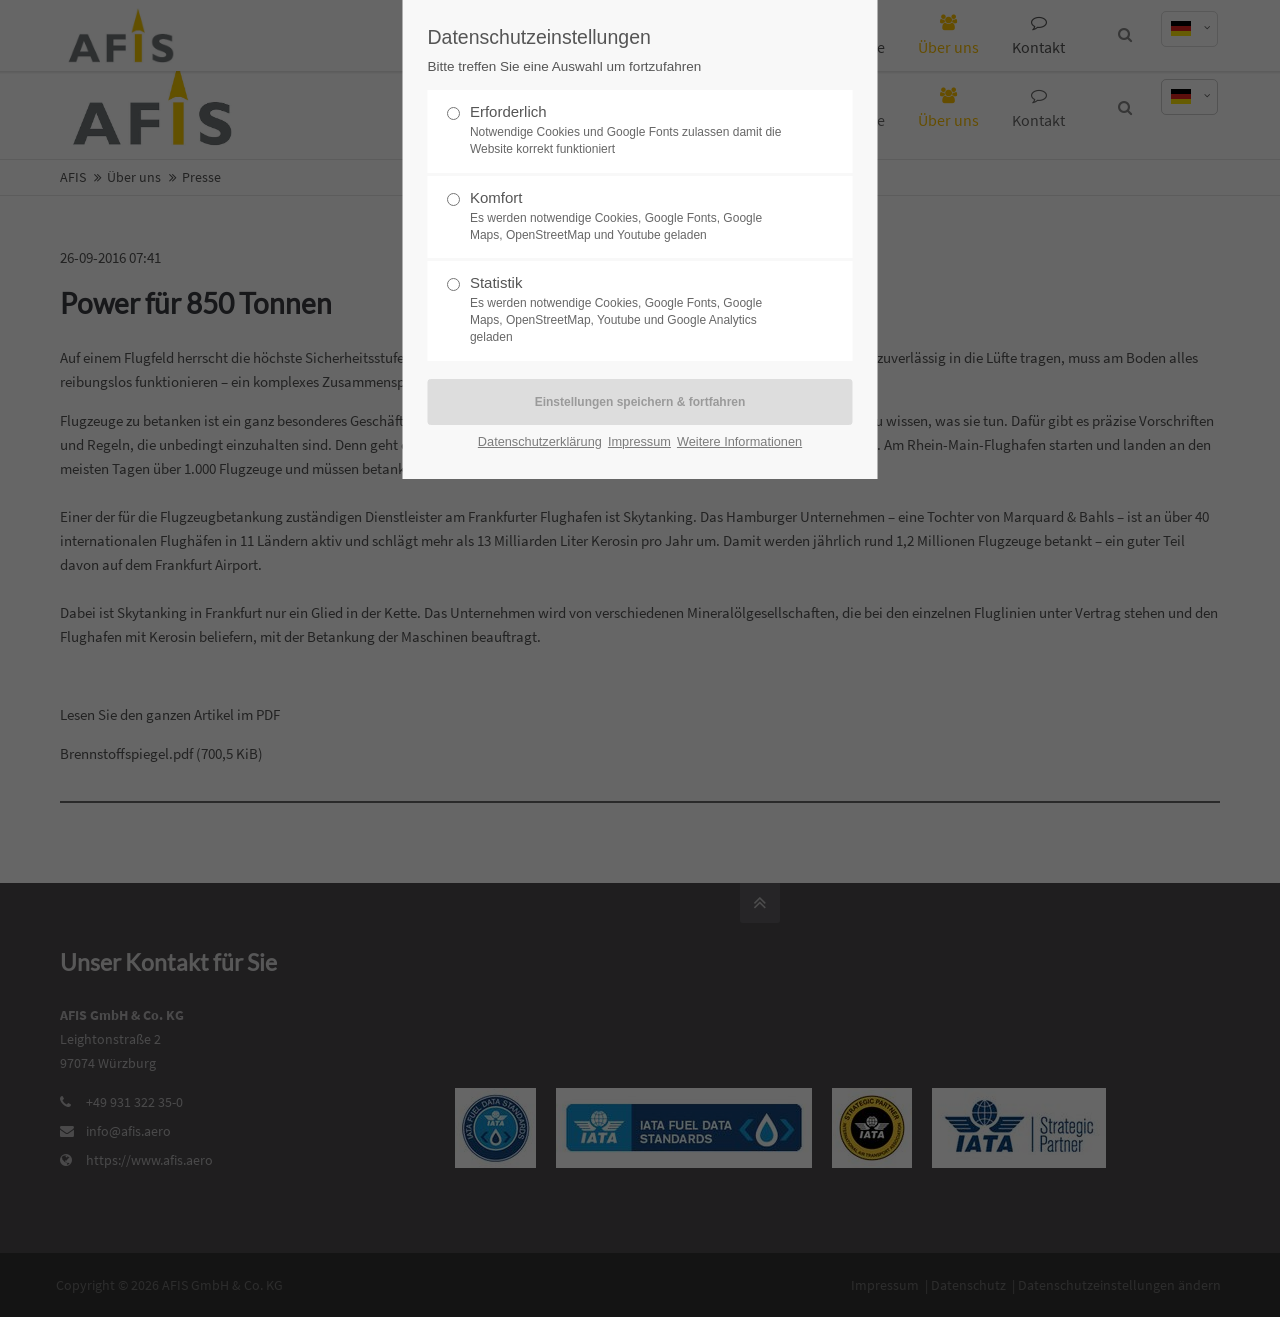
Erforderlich (632, 130)
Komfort (632, 216)
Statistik (632, 309)
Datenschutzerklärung (540, 441)
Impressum (639, 441)
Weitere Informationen (739, 441)
